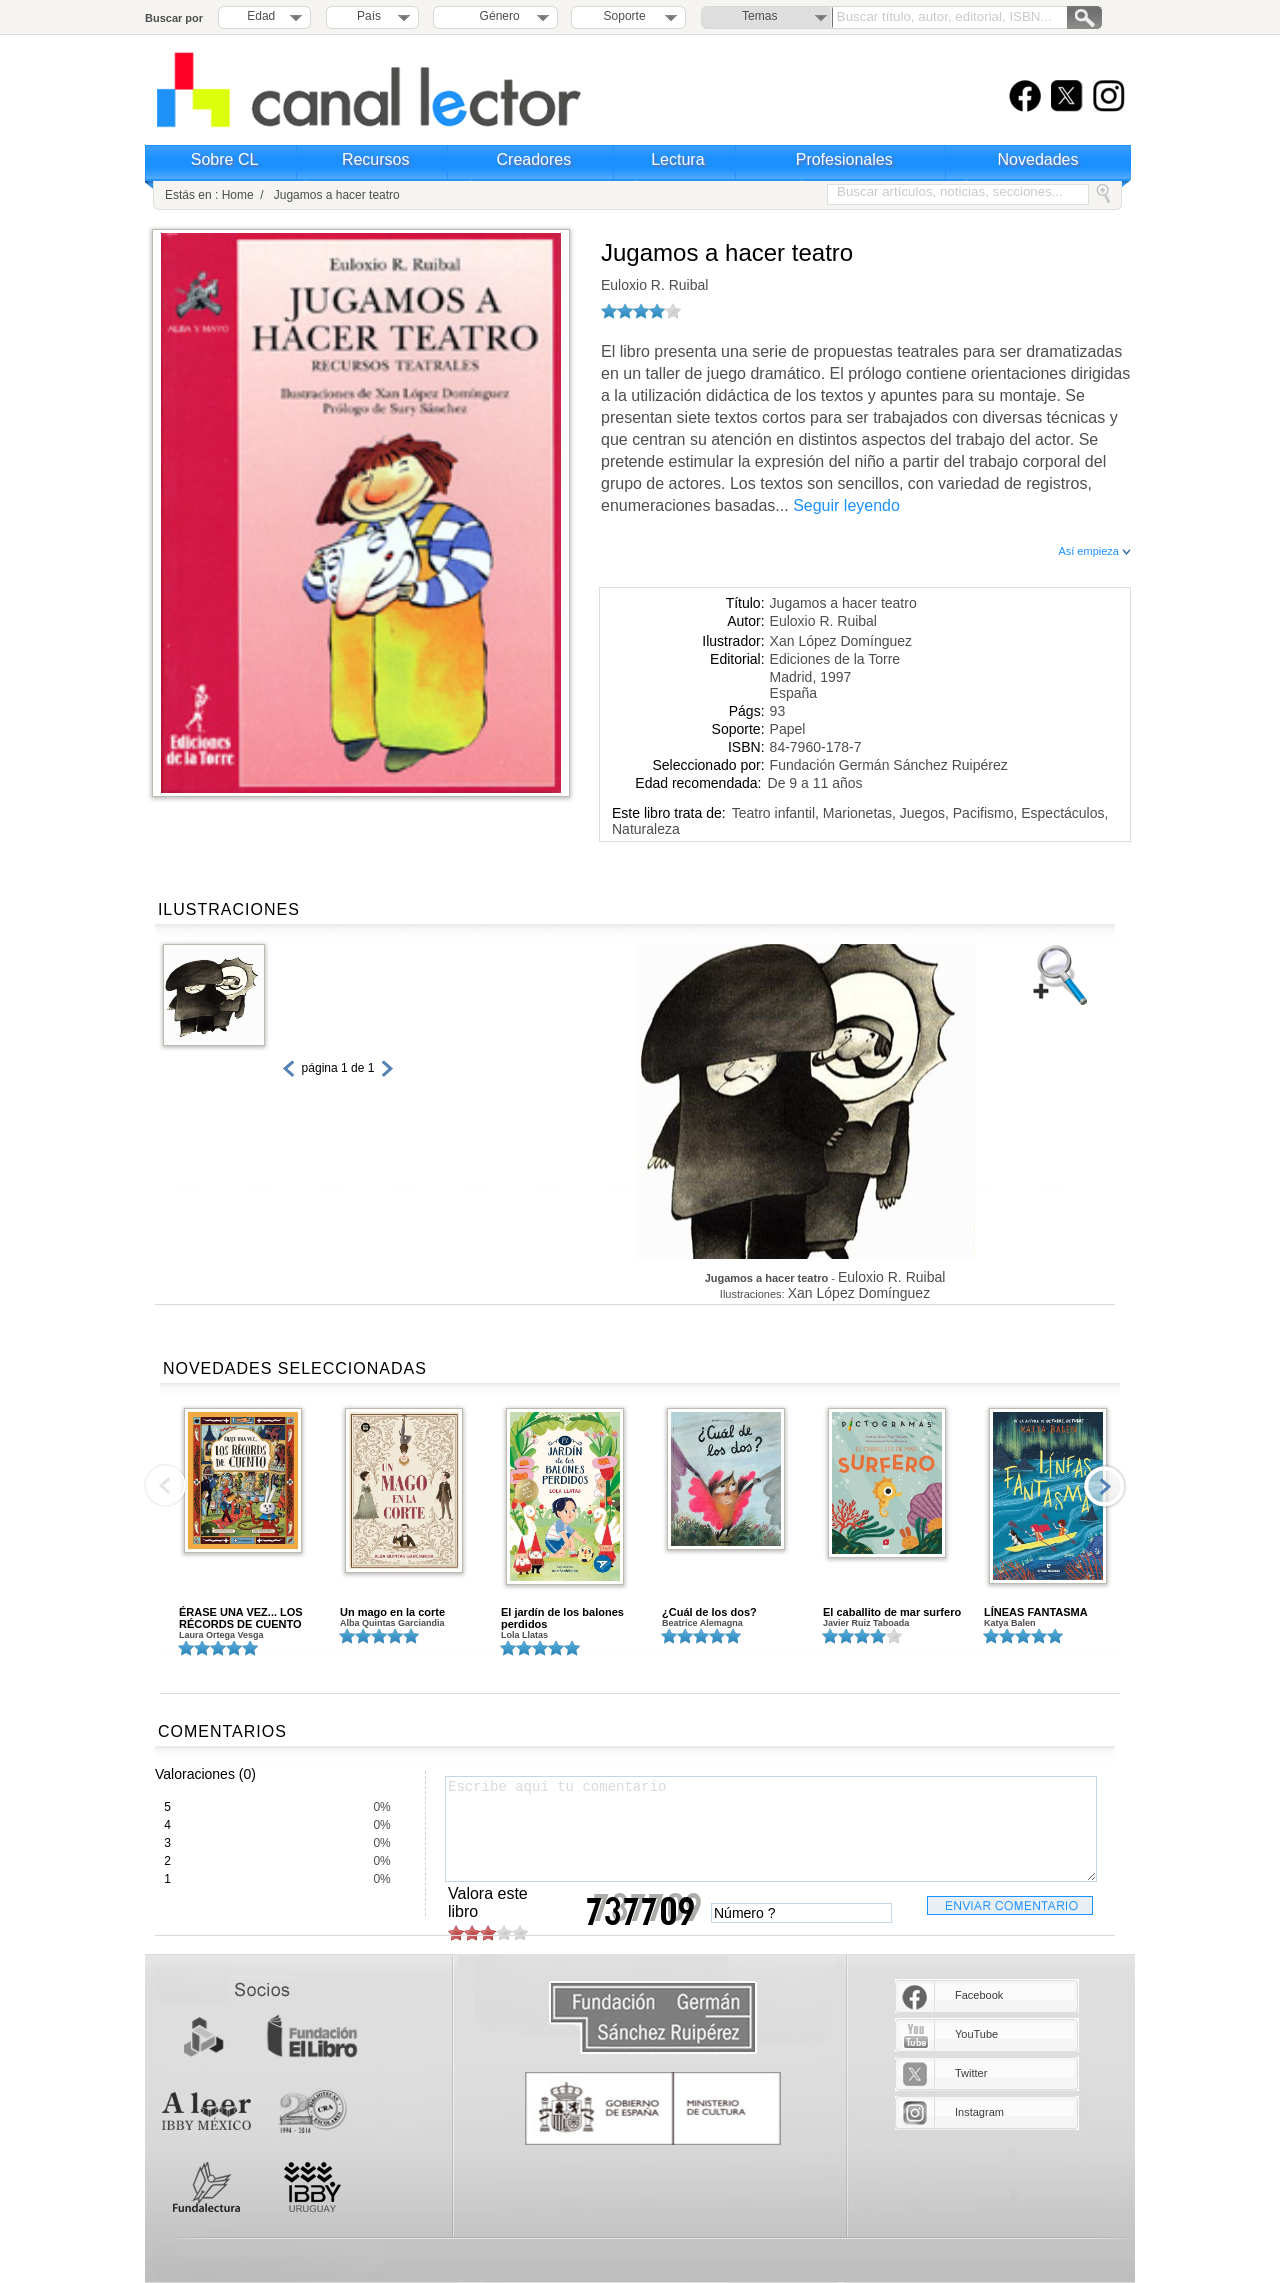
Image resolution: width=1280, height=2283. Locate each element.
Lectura (677, 159)
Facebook (979, 1995)
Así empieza (1094, 551)
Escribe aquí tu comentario (771, 1829)
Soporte (625, 16)
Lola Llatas (524, 1635)
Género (496, 16)
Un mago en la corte (392, 1612)
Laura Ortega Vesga (221, 1635)
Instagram (979, 2112)
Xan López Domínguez (841, 641)
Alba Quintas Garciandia (392, 1623)
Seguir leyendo (846, 505)
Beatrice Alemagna (702, 1623)
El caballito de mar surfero (892, 1612)
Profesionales (844, 159)
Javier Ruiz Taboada (866, 1623)
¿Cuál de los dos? (709, 1612)
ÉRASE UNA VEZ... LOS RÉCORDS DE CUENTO (241, 1618)
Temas (759, 16)
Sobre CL (225, 159)
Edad (261, 16)
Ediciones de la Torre (835, 659)
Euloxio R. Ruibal (654, 285)
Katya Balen (1010, 1623)
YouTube (976, 2034)
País (369, 16)
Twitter (971, 2073)
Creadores (534, 159)
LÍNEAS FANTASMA (1036, 1612)
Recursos (376, 159)
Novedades (1038, 159)
